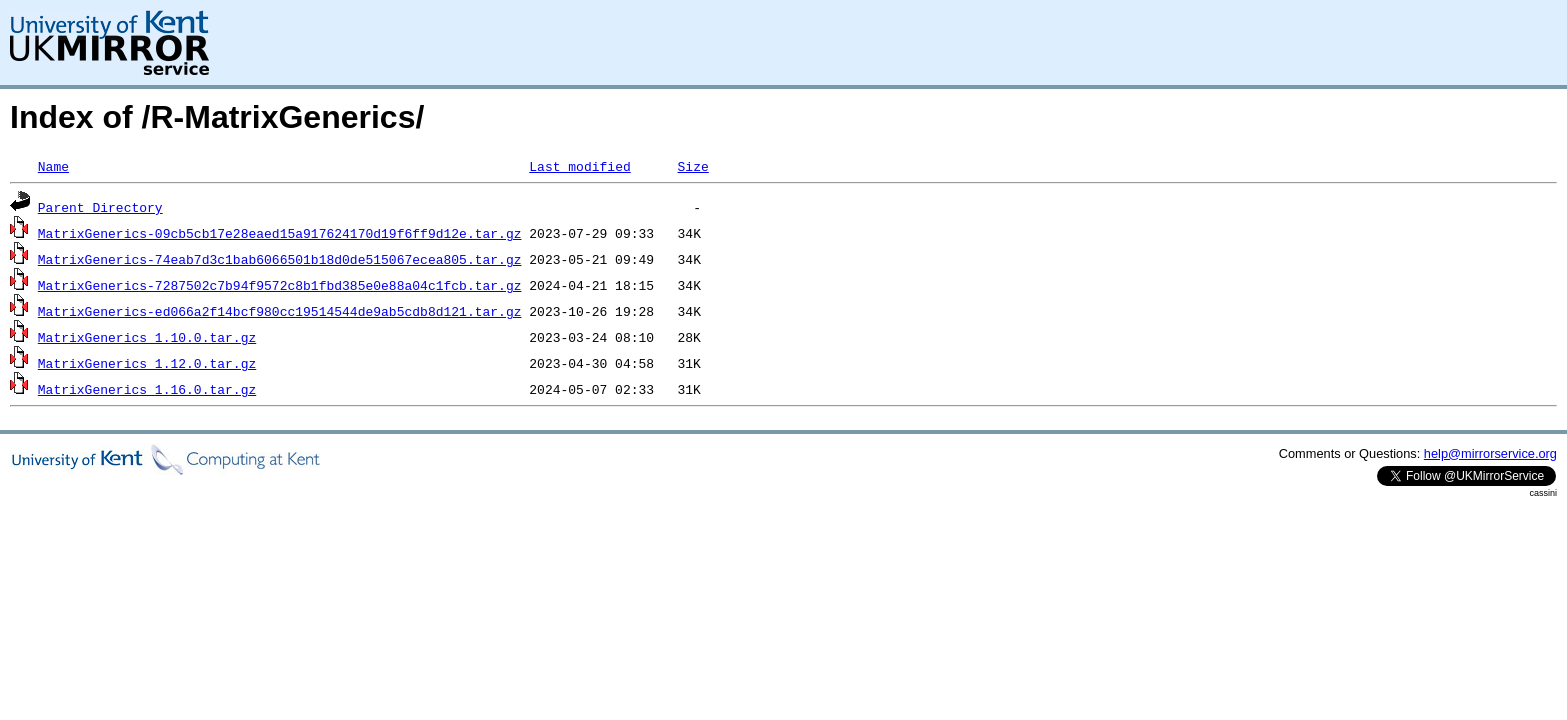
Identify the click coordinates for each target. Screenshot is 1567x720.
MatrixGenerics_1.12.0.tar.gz (147, 363)
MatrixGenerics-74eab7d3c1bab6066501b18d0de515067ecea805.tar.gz (280, 259)
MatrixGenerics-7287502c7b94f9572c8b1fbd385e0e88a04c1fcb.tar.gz (280, 285)
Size (692, 166)
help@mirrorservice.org (1490, 453)
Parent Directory (100, 207)
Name (53, 166)
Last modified (579, 166)
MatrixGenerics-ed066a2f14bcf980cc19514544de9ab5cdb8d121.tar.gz (280, 311)
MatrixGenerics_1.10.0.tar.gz (147, 337)
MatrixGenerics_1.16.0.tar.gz (147, 389)
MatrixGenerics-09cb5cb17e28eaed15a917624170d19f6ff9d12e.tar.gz (280, 233)
